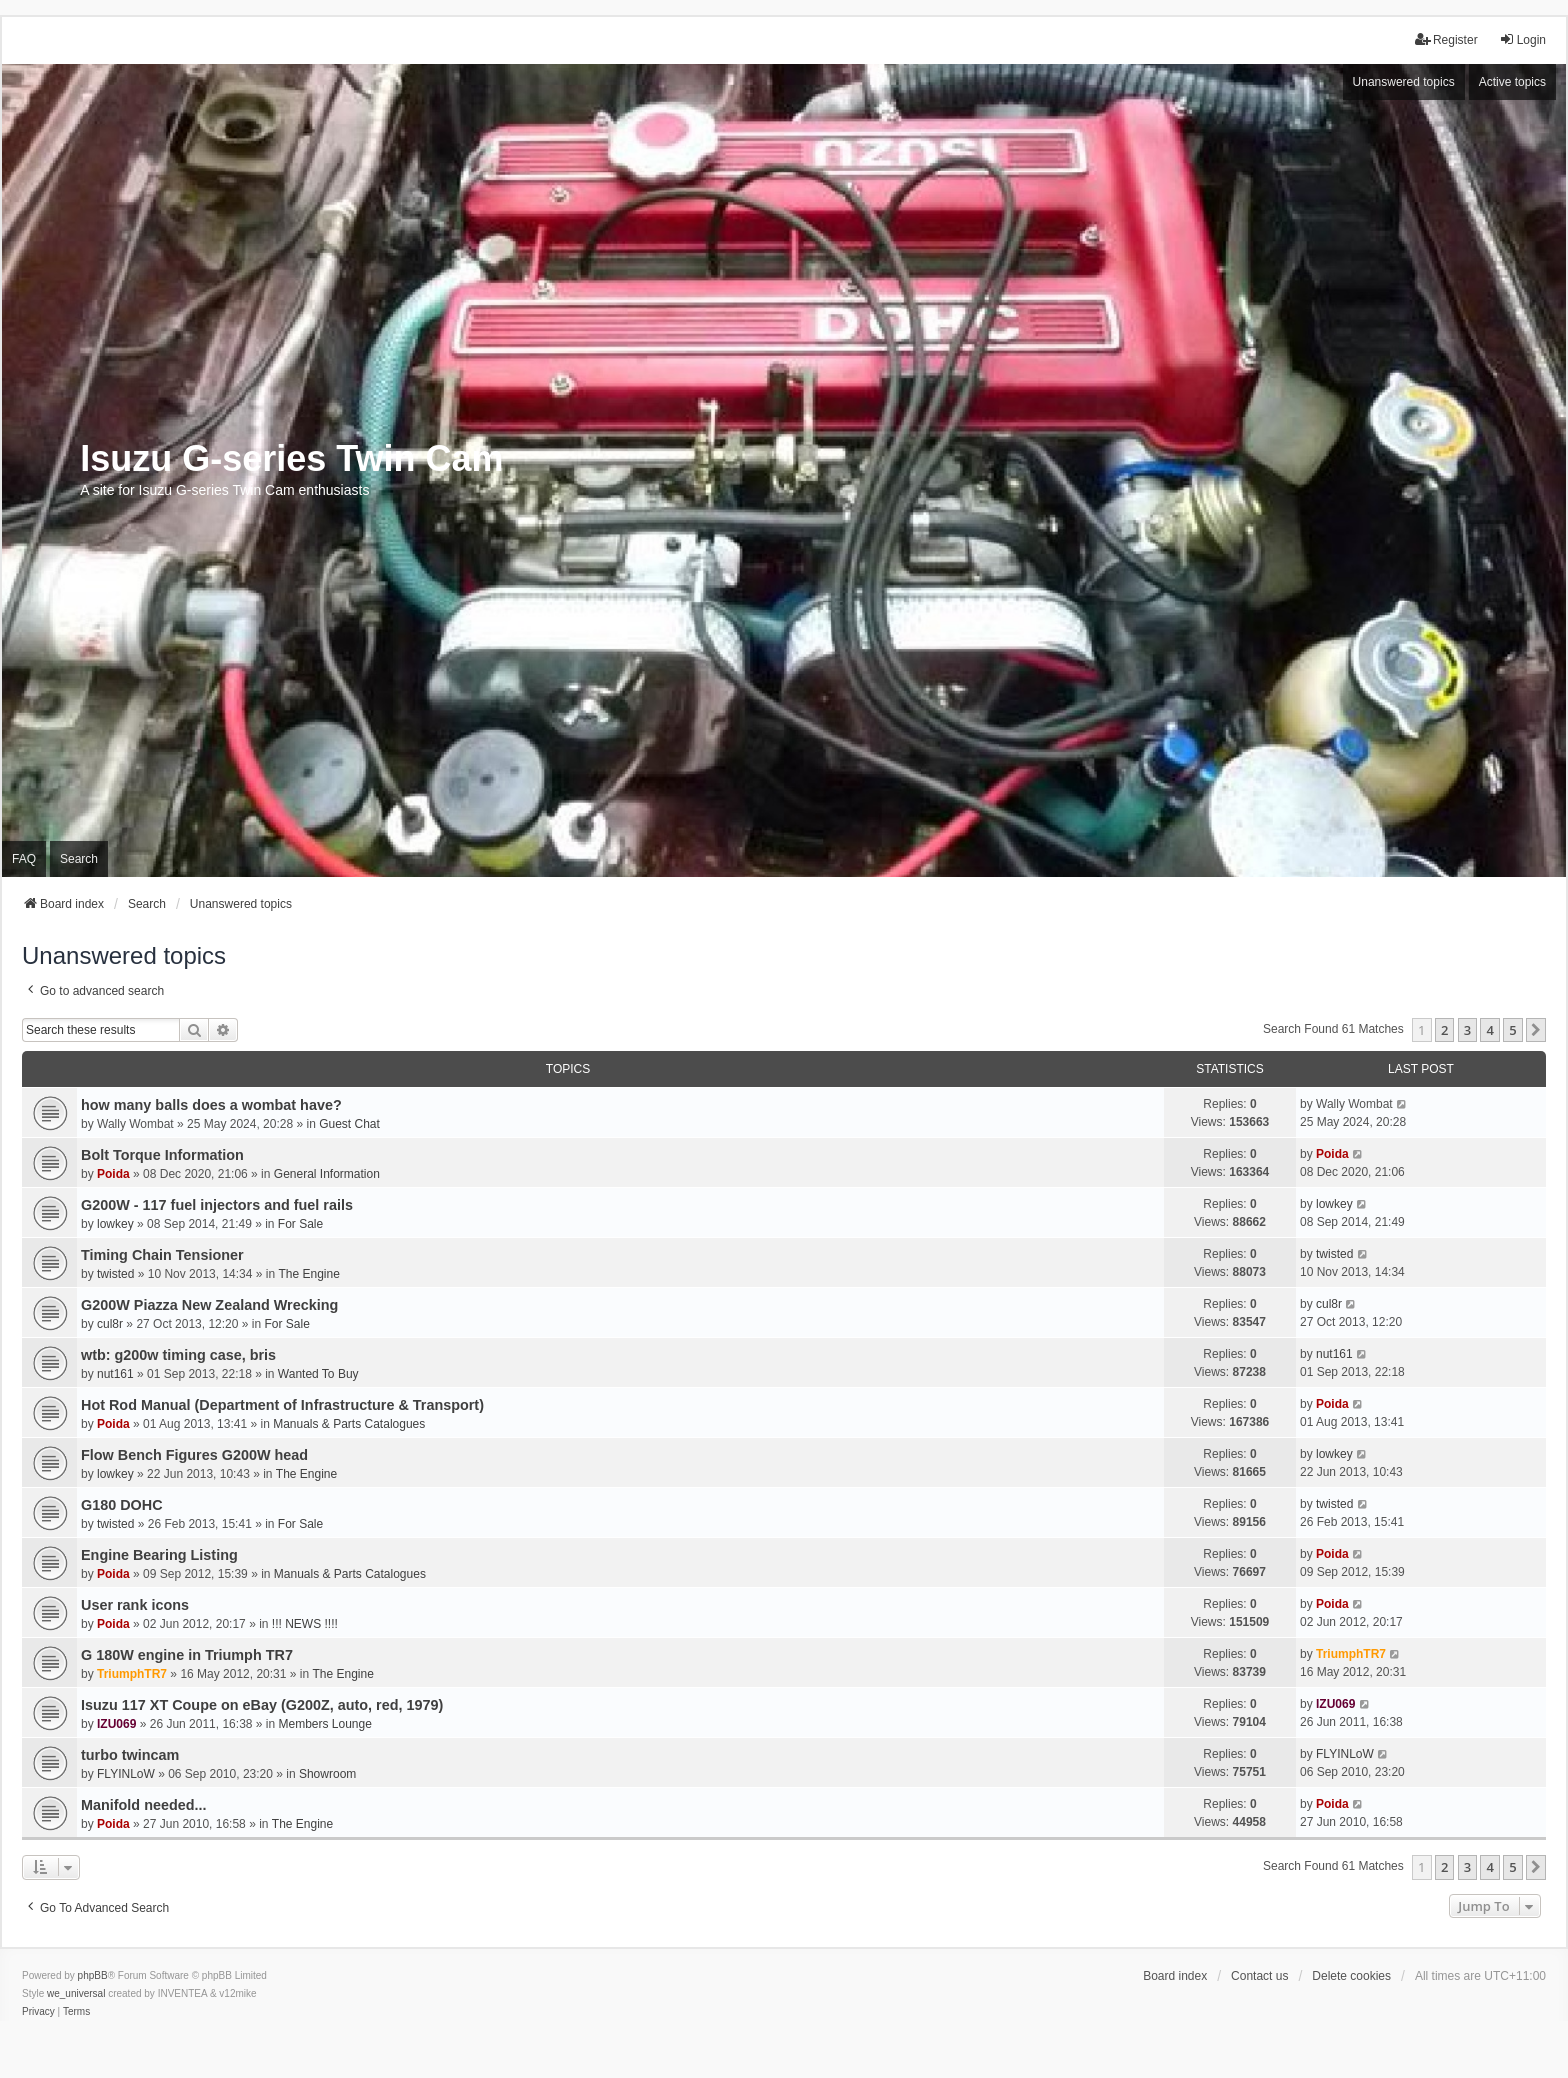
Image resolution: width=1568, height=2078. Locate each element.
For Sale (300, 1224)
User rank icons (135, 1605)
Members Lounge (325, 1724)
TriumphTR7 (132, 1674)
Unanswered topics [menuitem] (1404, 82)
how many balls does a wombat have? (211, 1105)
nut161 (115, 1374)
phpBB (93, 1975)
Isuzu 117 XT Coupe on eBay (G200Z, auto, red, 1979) (262, 1705)
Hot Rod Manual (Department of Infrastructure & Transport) (282, 1405)
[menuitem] (38, 2012)
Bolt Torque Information (162, 1155)
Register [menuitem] (1446, 39)
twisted (115, 1274)
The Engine (308, 1274)
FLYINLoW (126, 1774)
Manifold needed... (144, 1805)
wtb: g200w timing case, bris (178, 1355)
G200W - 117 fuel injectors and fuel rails (217, 1205)
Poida (113, 1174)
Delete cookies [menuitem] (1351, 1976)
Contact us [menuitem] (1259, 1976)
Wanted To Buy (318, 1374)
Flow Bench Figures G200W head (194, 1455)
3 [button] (1467, 1030)
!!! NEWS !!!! (305, 1624)
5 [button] (1512, 1030)
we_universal (76, 1993)
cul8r (110, 1324)
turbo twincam (130, 1755)
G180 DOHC (122, 1505)
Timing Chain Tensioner (162, 1255)
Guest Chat (349, 1124)
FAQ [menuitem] (24, 859)
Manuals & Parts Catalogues (349, 1424)
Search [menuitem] (79, 859)
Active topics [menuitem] (1512, 82)
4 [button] (1489, 1030)
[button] (1536, 1030)
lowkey (115, 1224)
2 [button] (1444, 1030)
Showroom (327, 1774)
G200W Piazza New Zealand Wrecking (209, 1305)
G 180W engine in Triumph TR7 (187, 1655)
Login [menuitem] (1522, 39)
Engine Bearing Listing (159, 1555)
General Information (327, 1174)
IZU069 (116, 1724)
